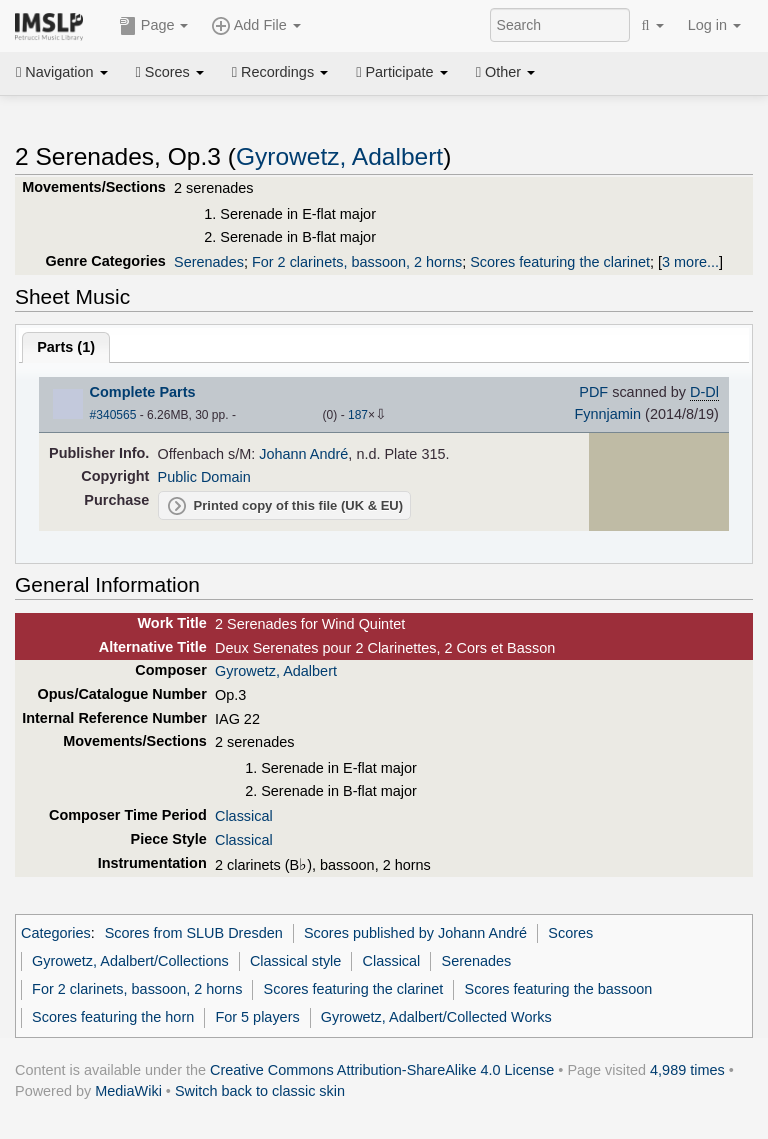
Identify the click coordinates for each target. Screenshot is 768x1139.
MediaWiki (128, 1091)
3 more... (690, 262)
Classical (244, 816)
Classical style (295, 961)
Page (154, 26)
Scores (170, 72)
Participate (402, 72)
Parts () (66, 347)
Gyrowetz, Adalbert (339, 156)
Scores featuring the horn (113, 1017)
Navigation (62, 72)
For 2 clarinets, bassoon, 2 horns (357, 262)
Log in (714, 25)
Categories (56, 933)
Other (505, 72)
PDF (593, 392)
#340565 (113, 415)
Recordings (280, 72)
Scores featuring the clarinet (560, 262)
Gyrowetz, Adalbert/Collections (130, 961)
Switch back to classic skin (260, 1091)
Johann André (303, 454)
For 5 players (257, 1017)
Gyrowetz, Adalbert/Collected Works (436, 1017)
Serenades (209, 262)
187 (358, 415)
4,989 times (687, 1070)
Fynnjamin (607, 414)
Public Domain (204, 477)
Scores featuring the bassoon (559, 989)
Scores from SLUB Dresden (194, 933)
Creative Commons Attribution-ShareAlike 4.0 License (382, 1070)
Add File (256, 26)
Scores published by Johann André (415, 933)
